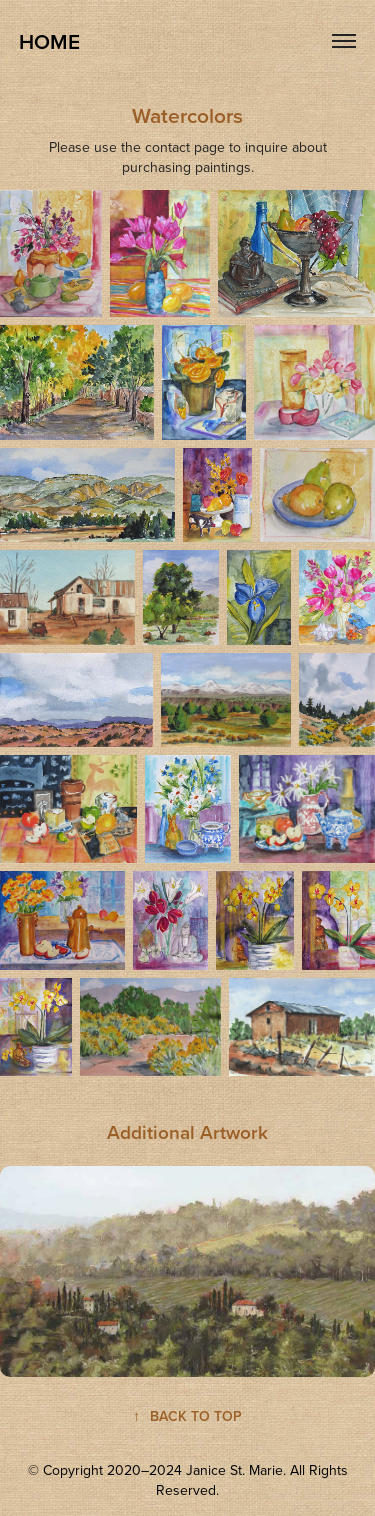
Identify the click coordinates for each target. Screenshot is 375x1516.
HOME (49, 41)
